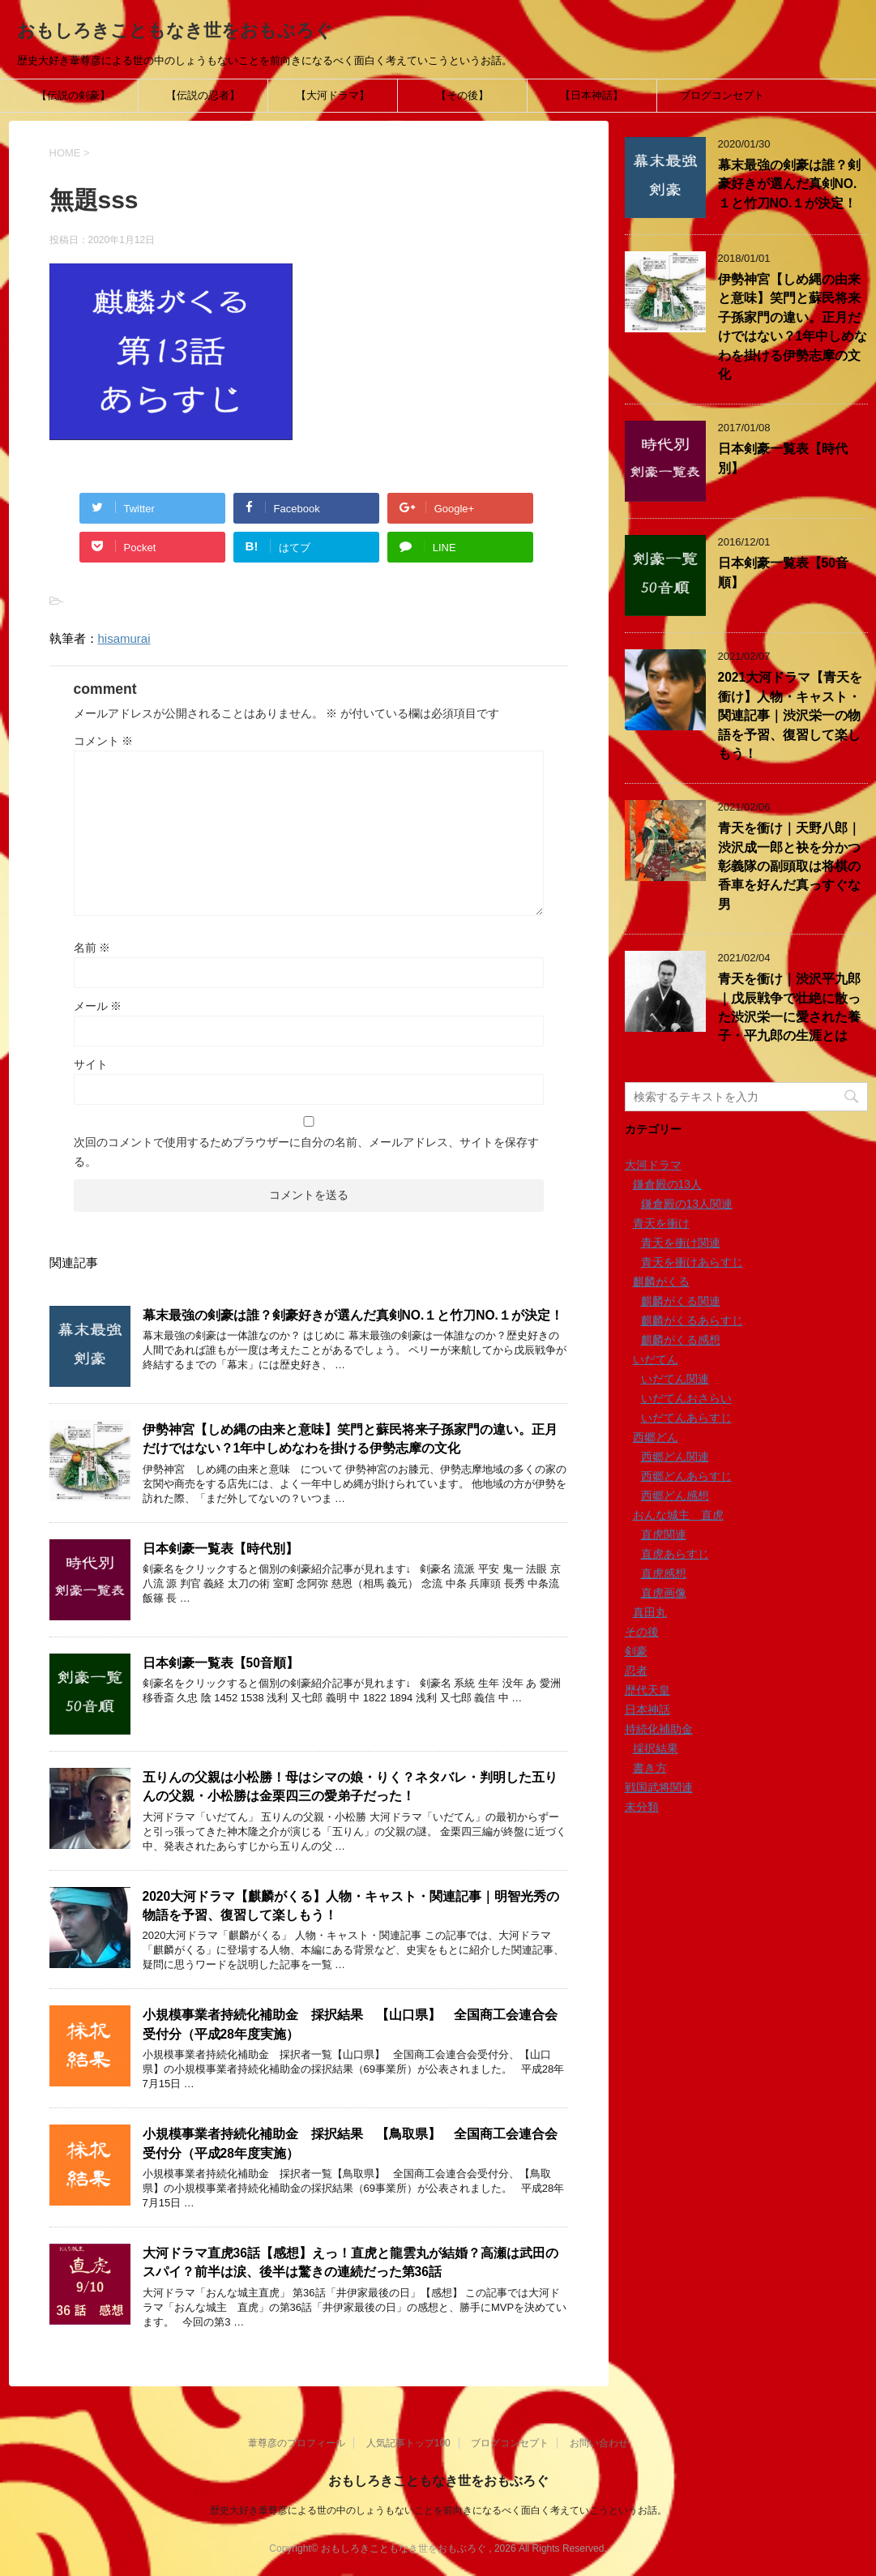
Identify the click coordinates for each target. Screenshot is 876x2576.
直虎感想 (663, 1573)
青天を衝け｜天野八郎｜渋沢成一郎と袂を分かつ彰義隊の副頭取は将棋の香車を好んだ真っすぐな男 (789, 866)
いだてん (655, 1359)
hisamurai (124, 638)
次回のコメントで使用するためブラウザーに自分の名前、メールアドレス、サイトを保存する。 (306, 1152)
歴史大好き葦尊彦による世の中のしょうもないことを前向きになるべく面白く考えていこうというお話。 (438, 2510)
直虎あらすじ (675, 1553)
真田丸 (650, 1612)
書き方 (650, 1767)
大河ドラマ (653, 1164)
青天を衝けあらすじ (692, 1262)
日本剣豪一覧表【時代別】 (220, 1548)
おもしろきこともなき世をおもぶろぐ (175, 30)
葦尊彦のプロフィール (296, 2443)
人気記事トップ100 (408, 2443)
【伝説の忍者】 (203, 95)
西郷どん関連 (675, 1456)
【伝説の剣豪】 (73, 95)
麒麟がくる (661, 1281)
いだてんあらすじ (686, 1417)
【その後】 (462, 95)
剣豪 (636, 1651)
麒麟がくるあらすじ (692, 1320)
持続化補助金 (659, 1728)
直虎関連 (663, 1534)
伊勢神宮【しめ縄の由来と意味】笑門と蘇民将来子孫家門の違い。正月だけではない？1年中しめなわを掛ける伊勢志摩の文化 (350, 1439)
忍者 (636, 1670)
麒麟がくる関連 (680, 1300)
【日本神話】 (591, 95)
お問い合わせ (599, 2443)
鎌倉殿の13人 (668, 1184)
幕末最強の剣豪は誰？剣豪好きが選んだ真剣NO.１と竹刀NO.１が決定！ (353, 1315)
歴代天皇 (647, 1690)
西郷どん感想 (675, 1495)
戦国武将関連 (659, 1787)
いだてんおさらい (686, 1398)
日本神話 (647, 1709)
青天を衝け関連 (680, 1242)
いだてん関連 (675, 1378)
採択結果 (655, 1748)
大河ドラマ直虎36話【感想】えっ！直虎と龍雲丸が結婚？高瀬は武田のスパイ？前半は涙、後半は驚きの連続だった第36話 (350, 2262)
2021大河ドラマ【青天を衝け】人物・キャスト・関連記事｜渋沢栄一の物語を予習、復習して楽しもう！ (790, 715)
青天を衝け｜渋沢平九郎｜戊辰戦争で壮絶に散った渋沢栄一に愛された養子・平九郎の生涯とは (789, 1007)
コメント (104, 740)
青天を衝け (661, 1223)
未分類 (642, 1806)
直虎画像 (663, 1592)
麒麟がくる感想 (680, 1339)
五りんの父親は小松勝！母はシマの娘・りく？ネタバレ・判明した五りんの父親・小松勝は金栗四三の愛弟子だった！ (350, 1786)
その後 (642, 1631)
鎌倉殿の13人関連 (687, 1203)
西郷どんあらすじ (686, 1476)
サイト (91, 1064)
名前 (92, 947)
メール (98, 1005)
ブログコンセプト (722, 95)
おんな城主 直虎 (678, 1514)
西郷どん (655, 1437)
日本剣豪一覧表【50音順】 (221, 1663)
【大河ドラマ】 (333, 95)
